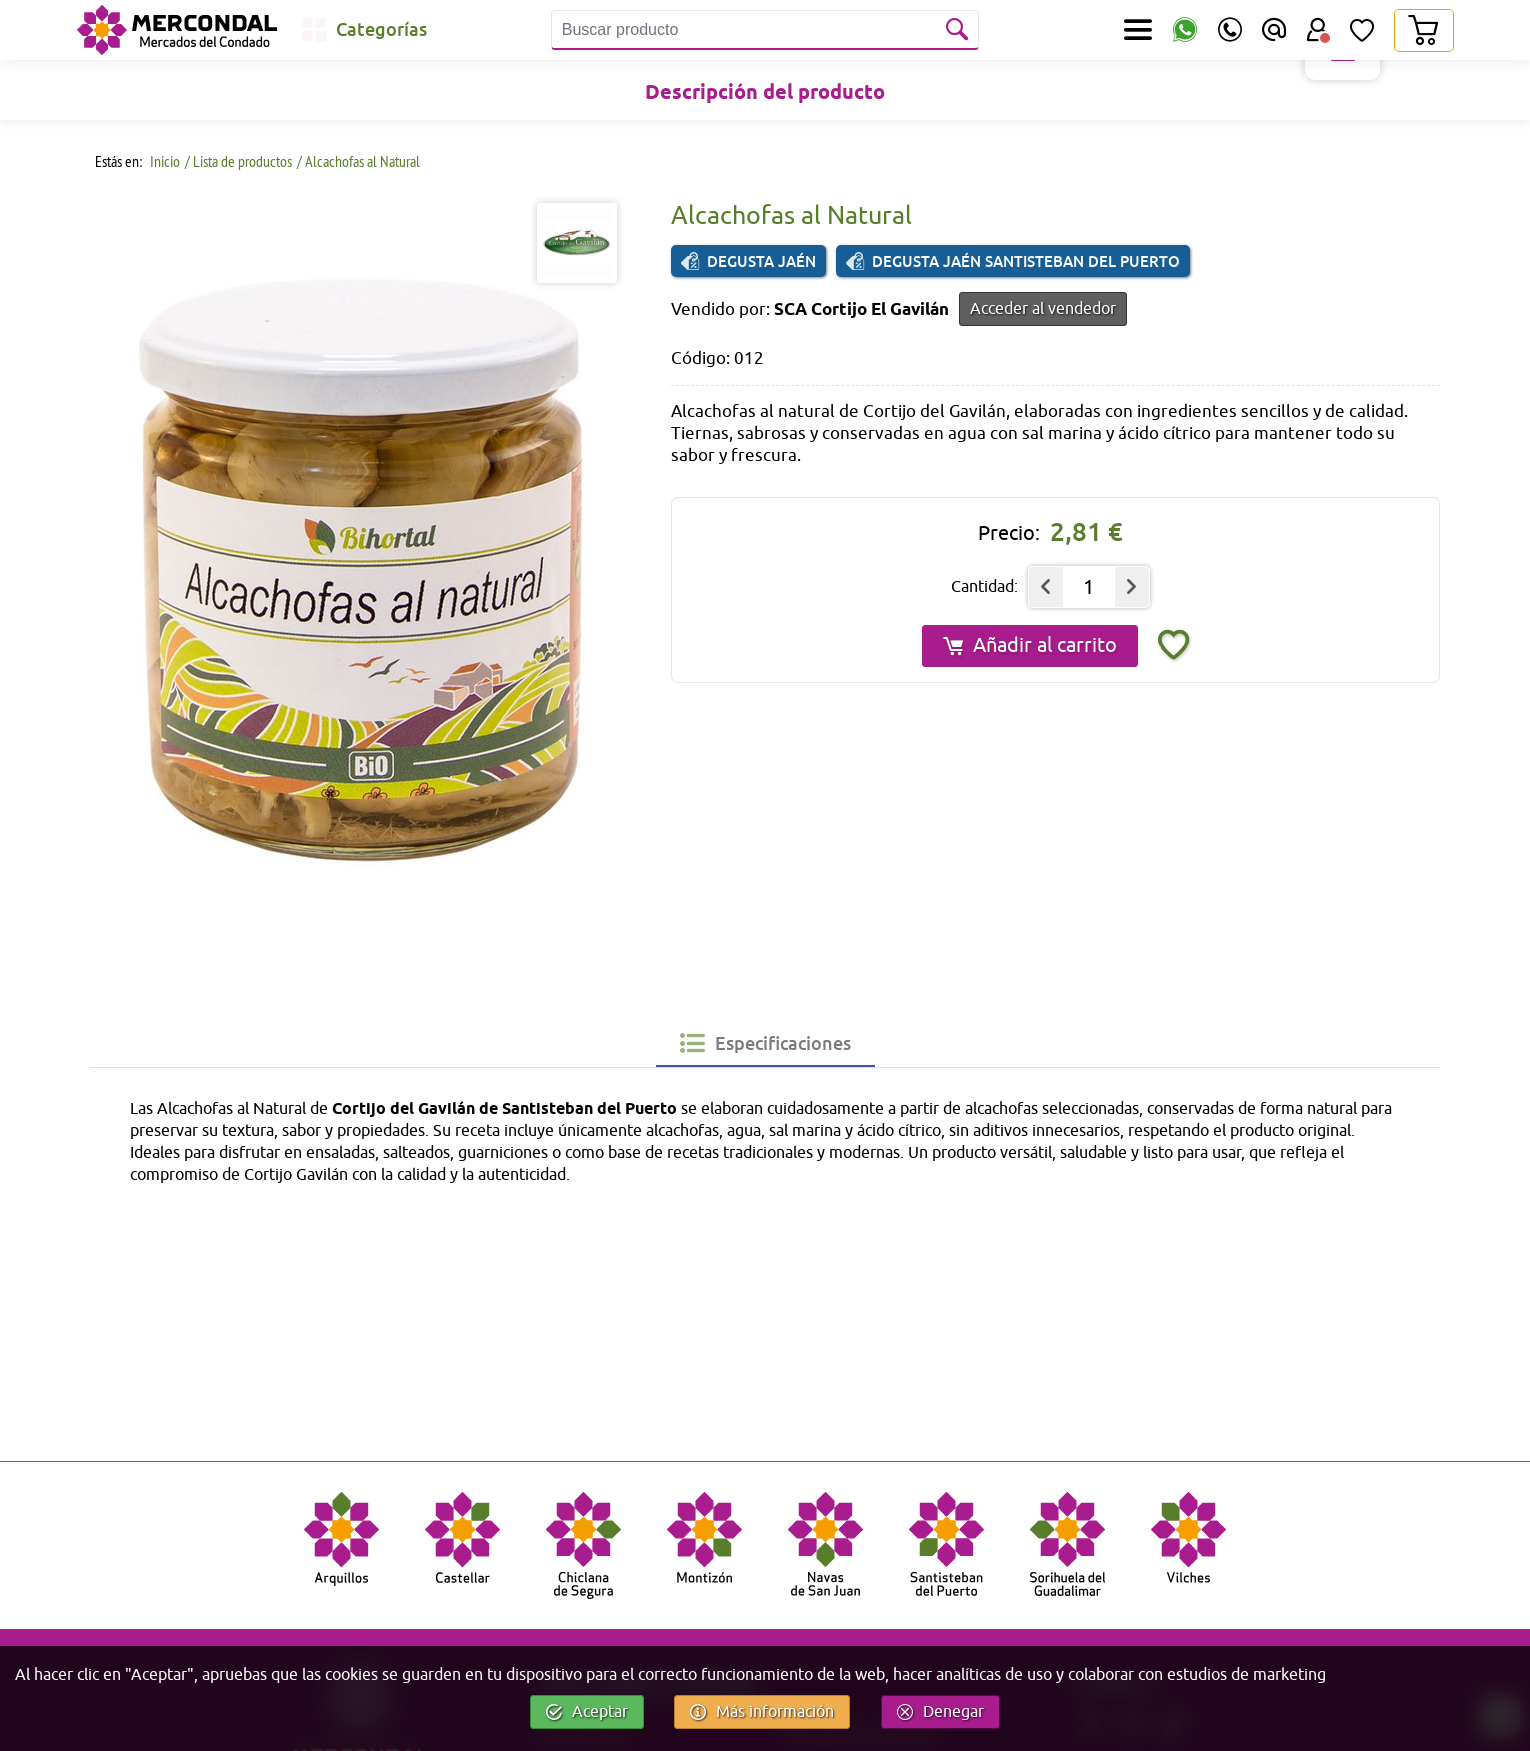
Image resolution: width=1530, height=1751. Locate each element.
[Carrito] (1423, 30)
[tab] (765, 1043)
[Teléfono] (1230, 30)
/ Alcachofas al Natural (358, 161)
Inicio (163, 161)
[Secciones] (1138, 30)
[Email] (1274, 30)
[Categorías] (364, 30)
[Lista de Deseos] (1362, 30)
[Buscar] (959, 30)
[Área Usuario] (1318, 30)
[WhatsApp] (1185, 30)
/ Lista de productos (238, 161)
